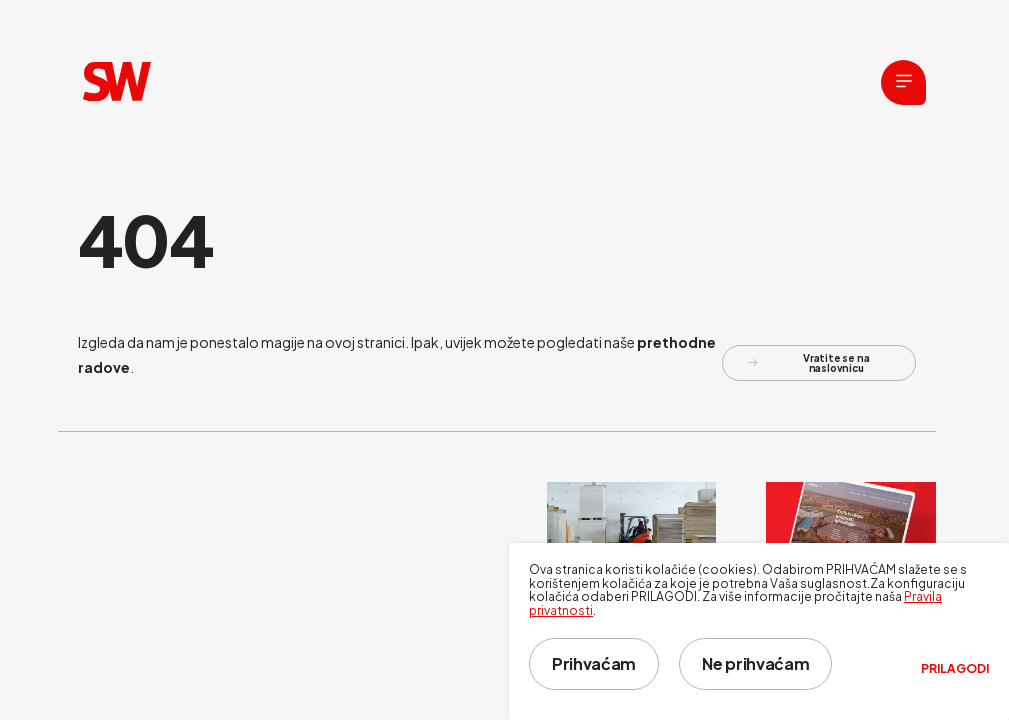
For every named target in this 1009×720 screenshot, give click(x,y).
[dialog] (759, 631)
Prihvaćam (594, 663)
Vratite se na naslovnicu (809, 363)
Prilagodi (955, 669)
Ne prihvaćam (755, 663)
